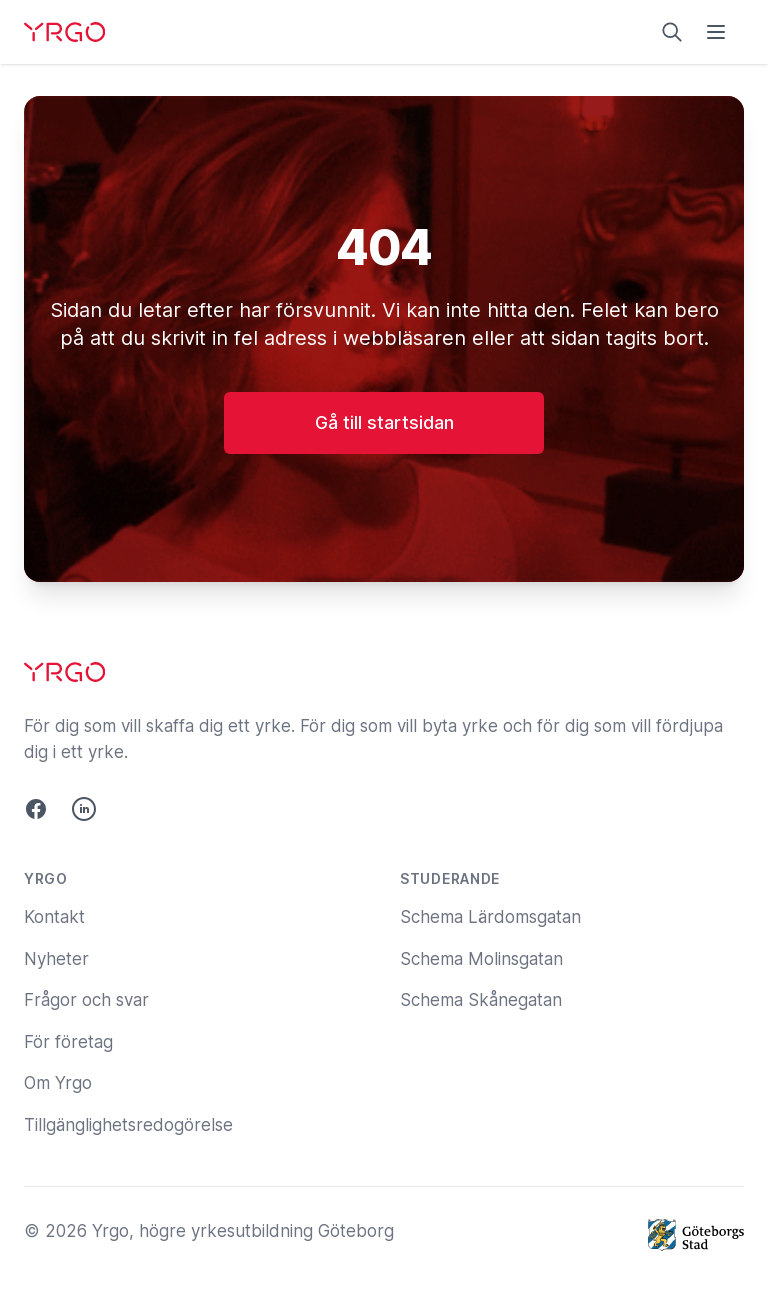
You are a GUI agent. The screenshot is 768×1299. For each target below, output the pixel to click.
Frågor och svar (86, 1000)
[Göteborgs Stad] (696, 1235)
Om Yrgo (58, 1083)
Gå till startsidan (384, 422)
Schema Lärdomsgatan (490, 917)
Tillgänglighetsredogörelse (128, 1125)
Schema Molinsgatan (481, 959)
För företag (68, 1042)
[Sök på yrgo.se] (672, 32)
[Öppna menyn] (716, 32)
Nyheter (56, 959)
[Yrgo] (64, 32)
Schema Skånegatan (481, 1000)
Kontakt (54, 917)
